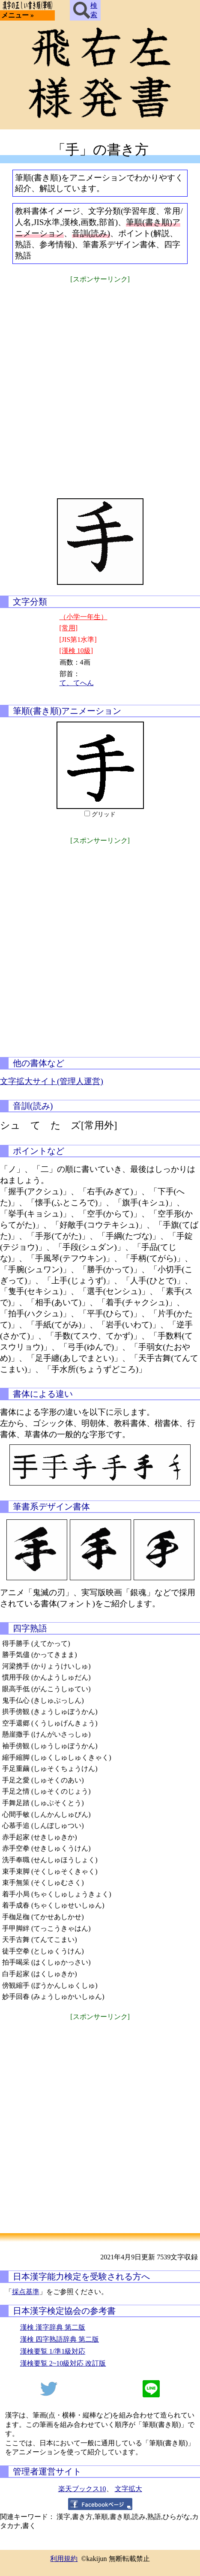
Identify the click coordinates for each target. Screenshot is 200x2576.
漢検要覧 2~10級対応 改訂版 (63, 2363)
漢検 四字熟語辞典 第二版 (59, 2339)
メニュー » (17, 15)
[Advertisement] (100, 385)
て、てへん (77, 682)
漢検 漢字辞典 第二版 (52, 2327)
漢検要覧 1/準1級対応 (52, 2351)
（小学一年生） (83, 616)
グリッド (104, 814)
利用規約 (64, 2558)
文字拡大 (128, 2488)
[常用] (69, 628)
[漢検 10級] (76, 650)
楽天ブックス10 (82, 2488)
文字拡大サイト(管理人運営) (51, 1081)
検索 (85, 10)
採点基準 (25, 2291)
